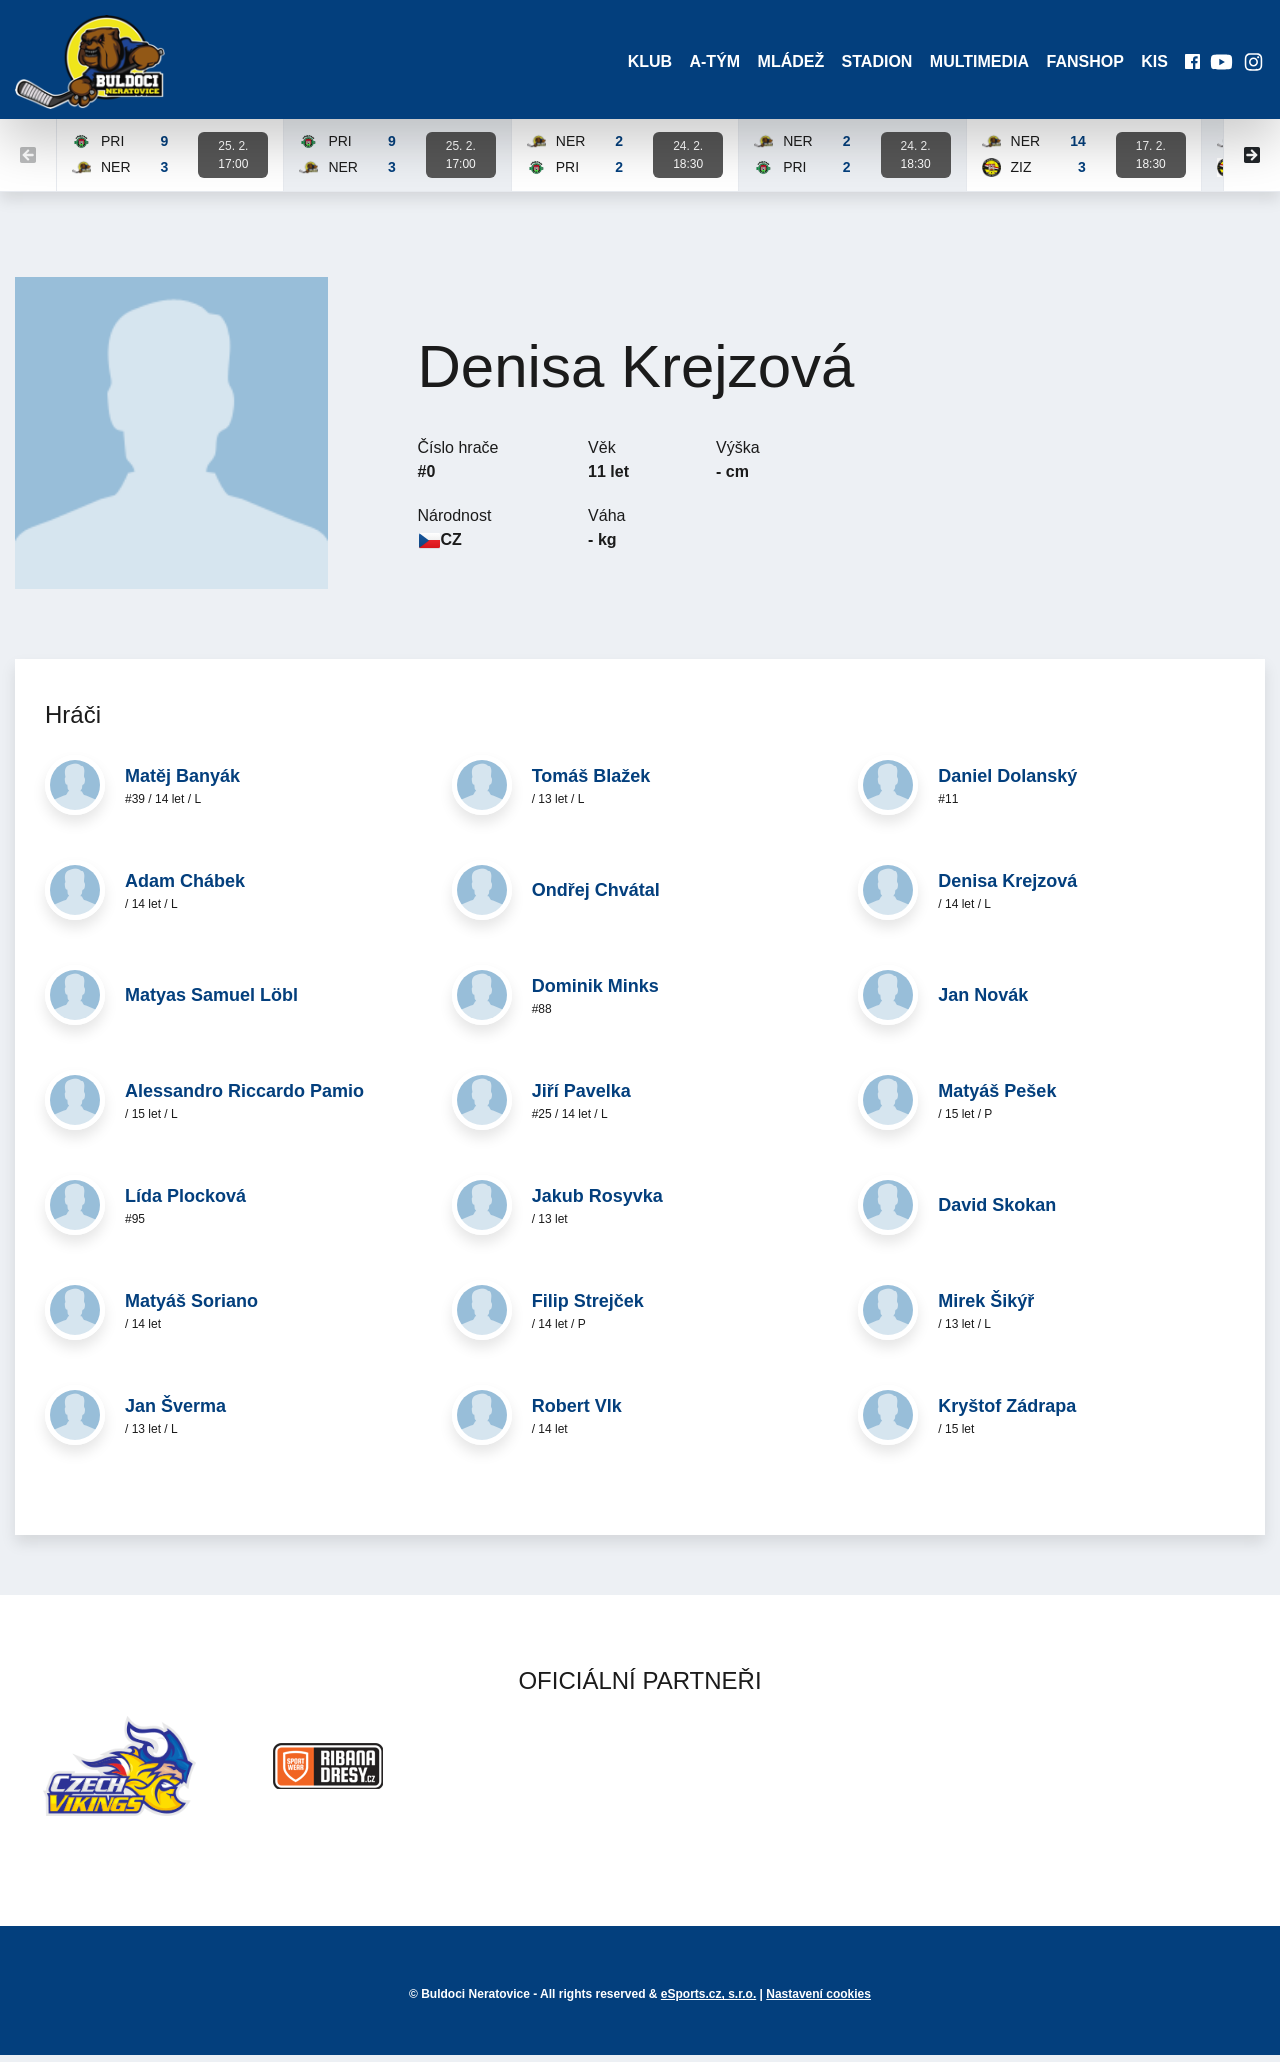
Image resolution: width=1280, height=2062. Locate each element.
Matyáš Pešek (997, 1097)
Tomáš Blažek (591, 782)
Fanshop (1078, 64)
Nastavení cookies (818, 2001)
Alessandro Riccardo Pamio (244, 1097)
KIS (1150, 64)
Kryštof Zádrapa (1007, 1412)
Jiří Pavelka (581, 1097)
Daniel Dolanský (1007, 782)
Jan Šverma (175, 1412)
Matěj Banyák (182, 782)
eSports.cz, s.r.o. (708, 2001)
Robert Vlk (577, 1412)
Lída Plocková (185, 1202)
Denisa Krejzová (1007, 887)
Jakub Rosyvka (597, 1202)
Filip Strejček (588, 1307)
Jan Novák (983, 1001)
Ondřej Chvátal (596, 896)
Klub (630, 64)
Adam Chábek (185, 887)
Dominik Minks (595, 992)
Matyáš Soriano (191, 1307)
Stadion (865, 64)
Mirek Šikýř (986, 1307)
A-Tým (698, 64)
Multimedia (970, 64)
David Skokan (997, 1211)
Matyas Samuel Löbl (211, 1001)
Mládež (776, 64)
